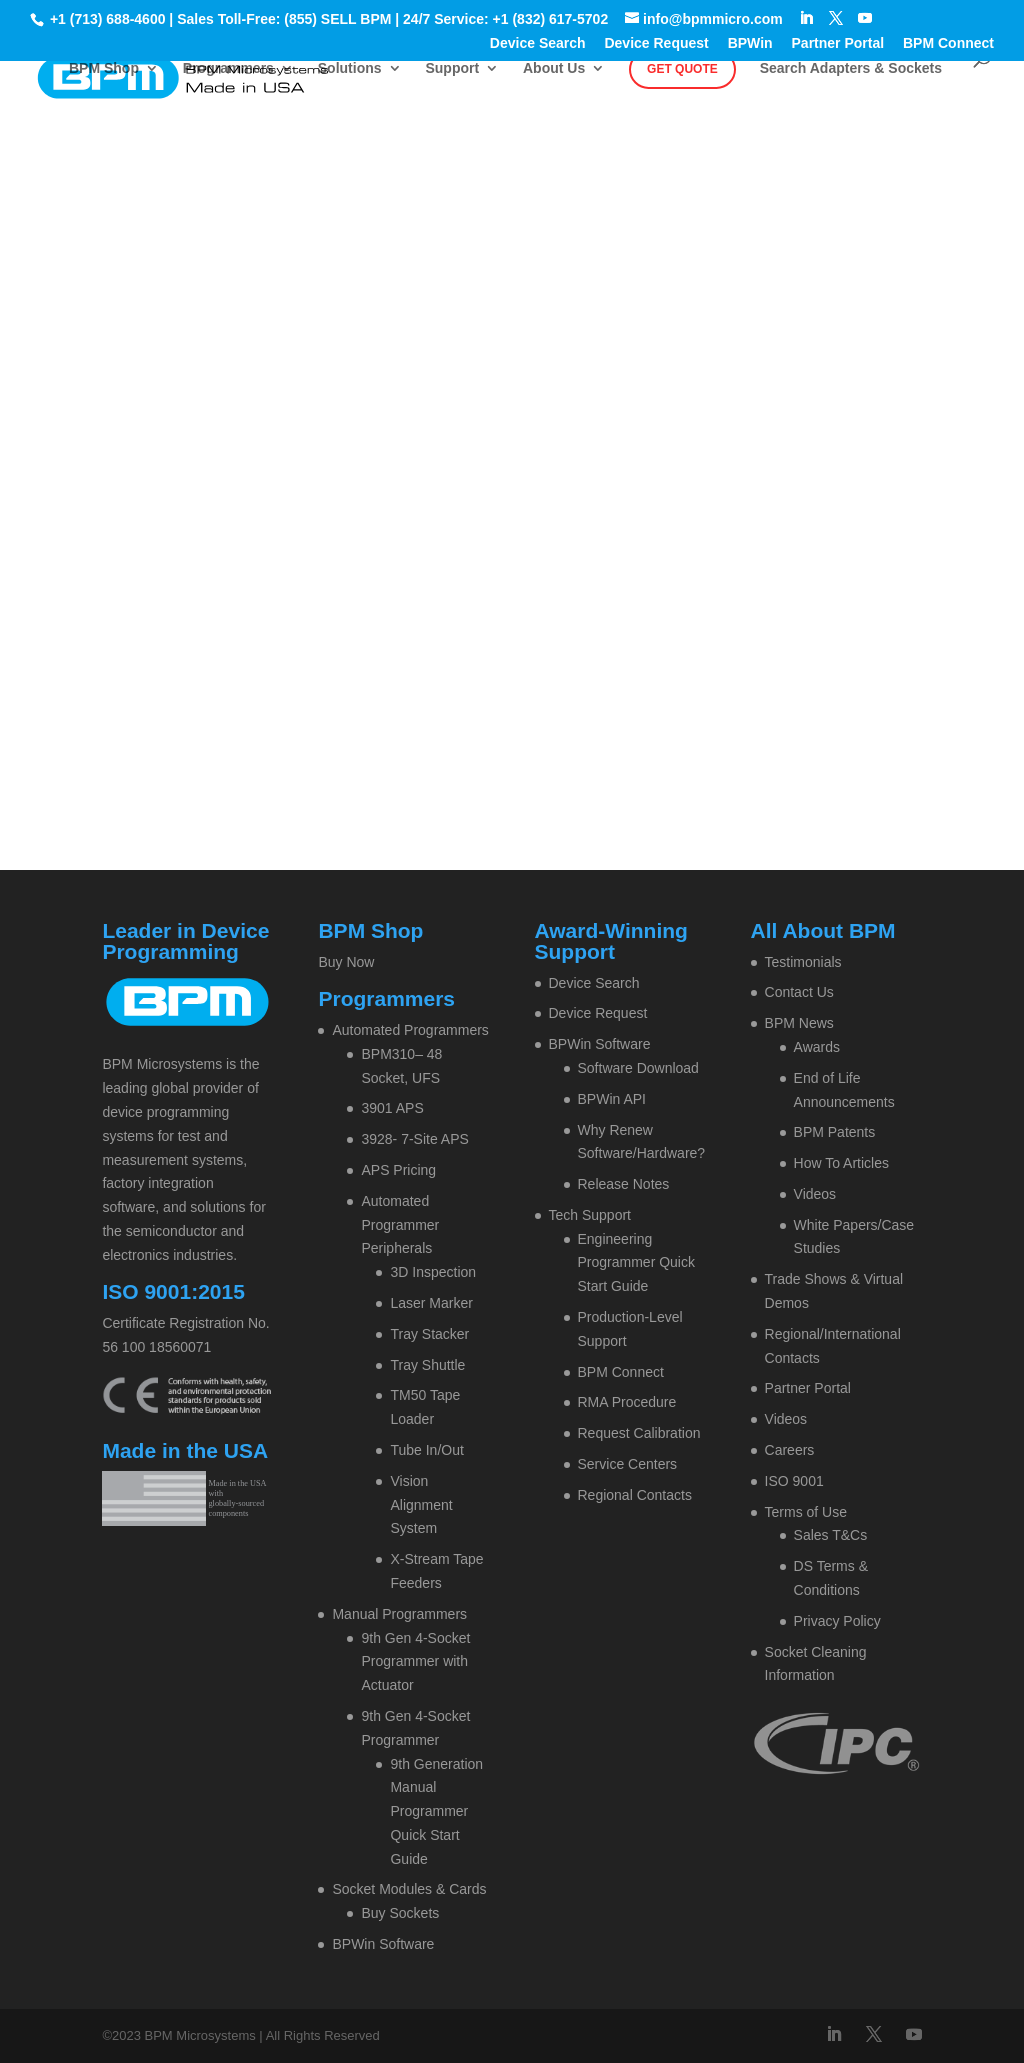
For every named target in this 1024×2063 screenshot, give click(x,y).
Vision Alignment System (421, 1505)
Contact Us (799, 992)
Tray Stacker (429, 1334)
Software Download (638, 1068)
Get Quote (682, 69)
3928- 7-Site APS (414, 1139)
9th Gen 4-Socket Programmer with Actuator (415, 1662)
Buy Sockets (400, 1913)
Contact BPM (567, 304)
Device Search (538, 43)
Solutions (350, 68)
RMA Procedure (627, 1402)
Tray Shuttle (427, 1365)
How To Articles (841, 1163)
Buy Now (346, 962)
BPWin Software (383, 1944)
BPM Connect (948, 43)
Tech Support (590, 1215)
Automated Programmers (410, 1030)
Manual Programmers (399, 1614)
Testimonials (803, 962)
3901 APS (392, 1108)
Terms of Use (806, 1512)
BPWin (750, 43)
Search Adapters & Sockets (851, 68)
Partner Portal (838, 43)
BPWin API (612, 1099)
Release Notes (624, 1184)
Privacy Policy (837, 1621)
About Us (554, 68)
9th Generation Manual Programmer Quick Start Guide (436, 1811)
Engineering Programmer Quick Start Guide (636, 1263)
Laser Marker (431, 1303)
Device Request (656, 43)
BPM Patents (835, 1132)
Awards (817, 1047)
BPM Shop (104, 68)
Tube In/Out (426, 1450)
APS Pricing (398, 1170)
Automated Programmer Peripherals (400, 1225)
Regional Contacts (635, 1495)
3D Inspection (433, 1272)
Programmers (228, 68)
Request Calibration (639, 1433)
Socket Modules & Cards (409, 1889)
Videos (815, 1194)
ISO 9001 (794, 1481)
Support (452, 68)
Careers (790, 1450)
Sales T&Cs (831, 1535)
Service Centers (628, 1464)
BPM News (799, 1023)
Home (424, 304)
